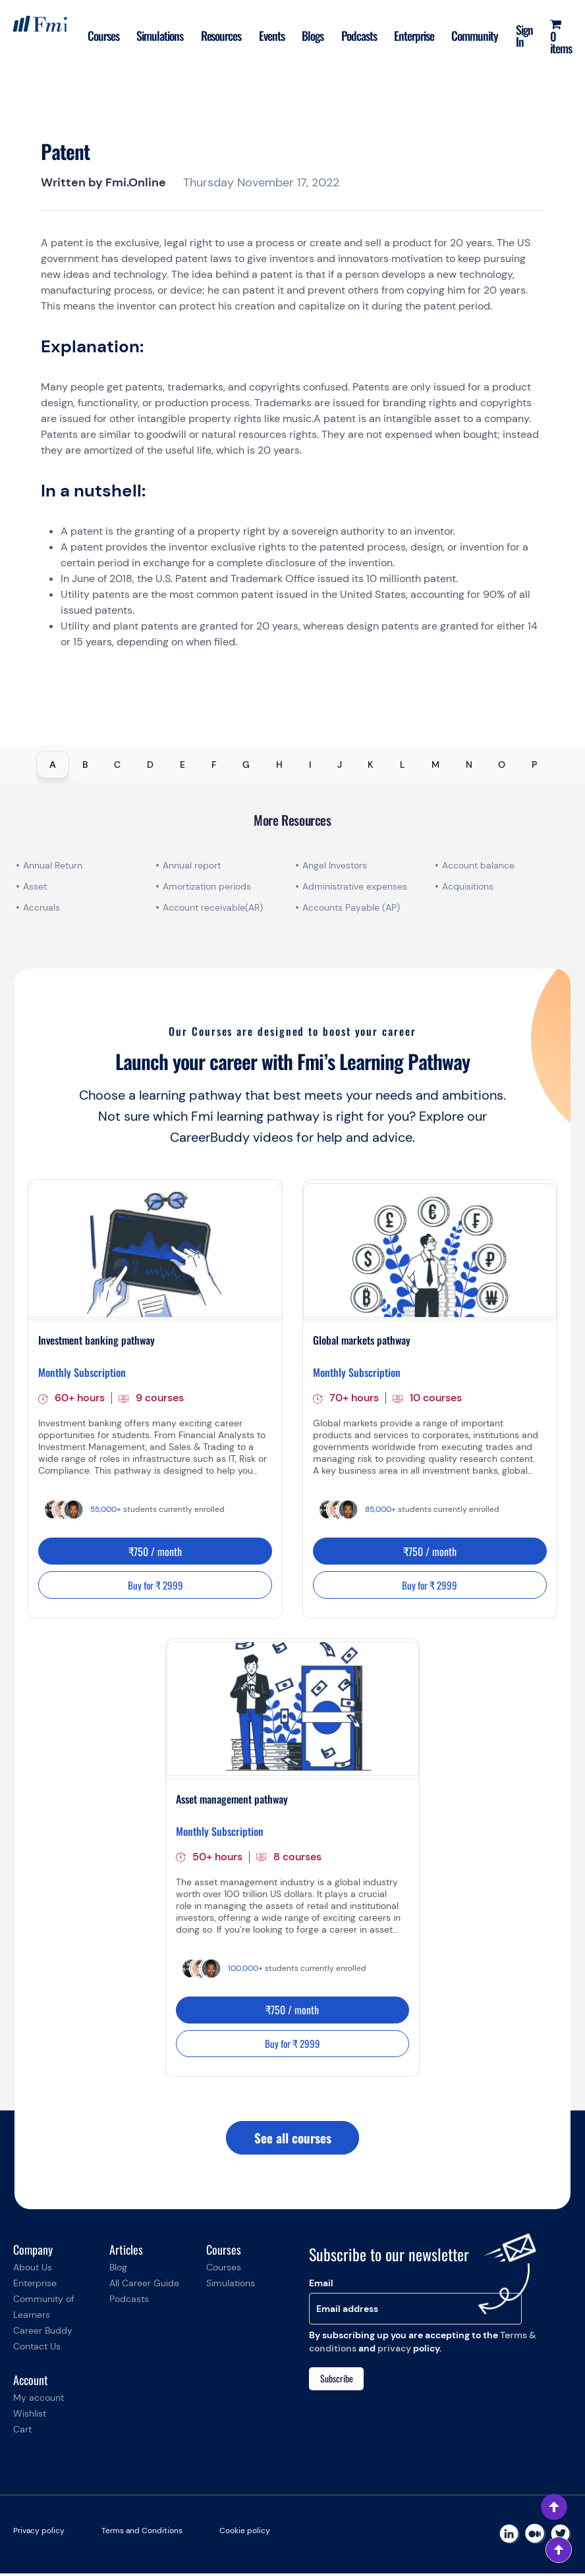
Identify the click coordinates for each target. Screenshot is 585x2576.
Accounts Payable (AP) (351, 907)
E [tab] (182, 764)
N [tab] (469, 764)
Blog (118, 2270)
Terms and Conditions (141, 2533)
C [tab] (117, 764)
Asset (35, 886)
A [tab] (52, 764)
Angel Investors (334, 865)
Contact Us (37, 2349)
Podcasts (354, 35)
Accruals (41, 907)
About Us (32, 2270)
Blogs (307, 35)
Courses (94, 35)
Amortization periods (208, 886)
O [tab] (501, 764)
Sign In (523, 35)
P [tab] (534, 764)
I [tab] (310, 764)
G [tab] (246, 764)
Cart (22, 2432)
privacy (394, 2351)
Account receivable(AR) (213, 907)
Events (265, 35)
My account (38, 2400)
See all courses (292, 2140)
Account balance (478, 865)
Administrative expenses (354, 886)
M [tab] (435, 764)
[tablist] (292, 764)
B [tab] (85, 764)
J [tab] (339, 764)
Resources (213, 35)
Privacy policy (39, 2533)
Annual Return (52, 865)
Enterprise (411, 35)
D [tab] (150, 764)
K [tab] (371, 764)
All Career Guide (144, 2286)
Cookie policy (244, 2533)
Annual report (192, 865)
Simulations (151, 35)
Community (472, 35)
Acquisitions (467, 886)
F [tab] (214, 764)
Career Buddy (42, 2333)
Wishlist (29, 2416)
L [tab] (402, 764)
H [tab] (279, 764)
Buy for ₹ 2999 (155, 1586)
